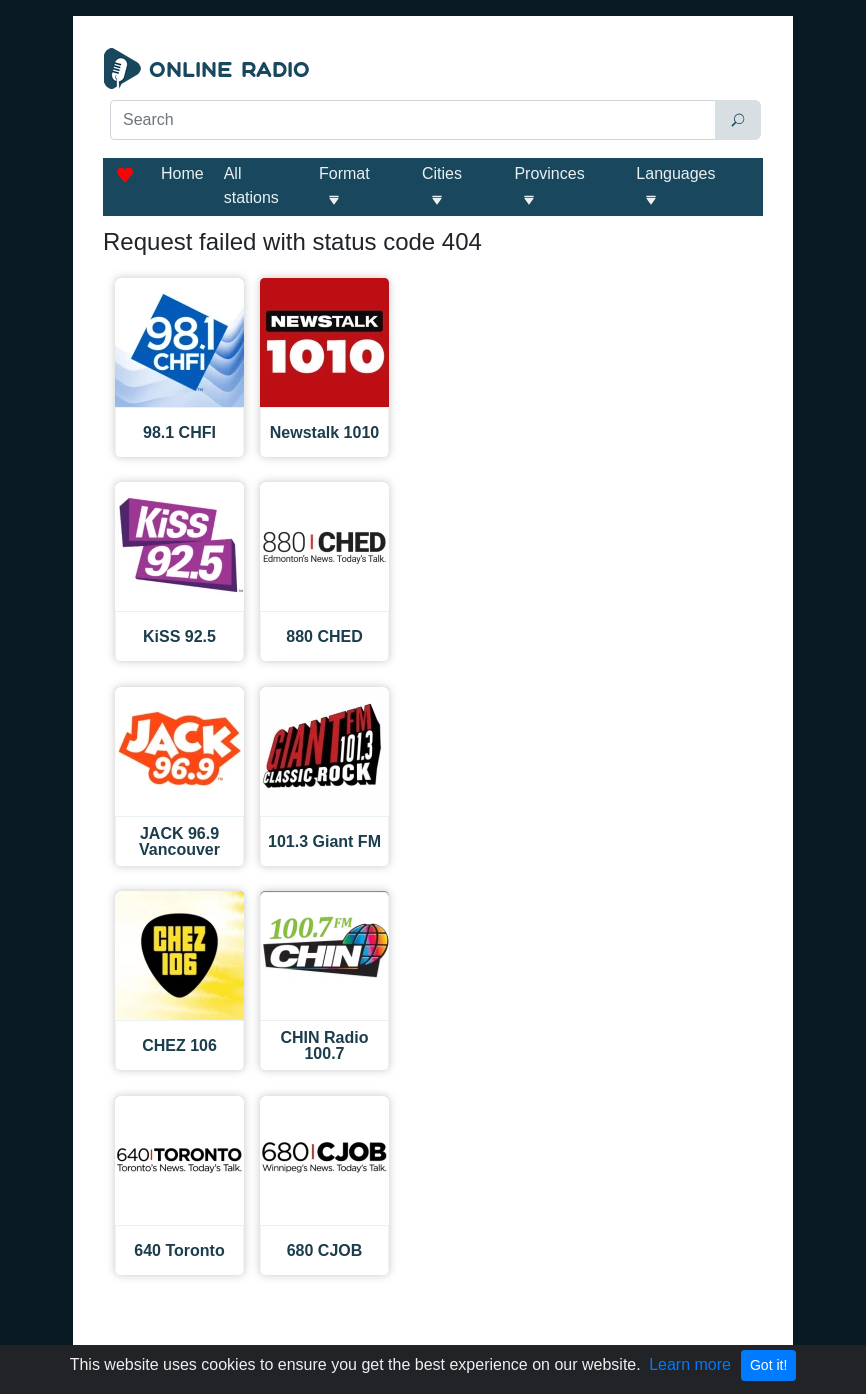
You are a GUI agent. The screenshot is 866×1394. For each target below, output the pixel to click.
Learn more (690, 1364)
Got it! (768, 1365)
